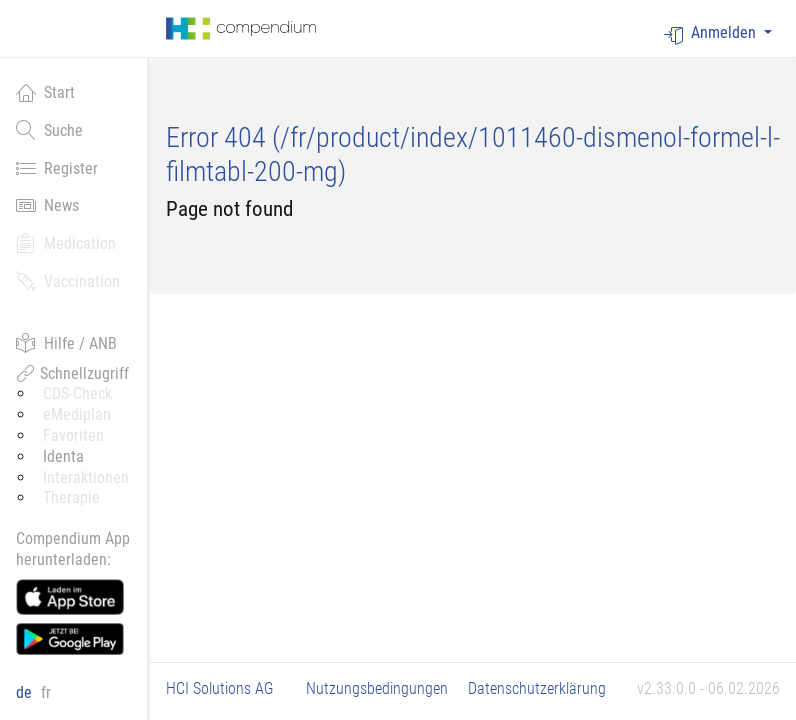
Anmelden (712, 33)
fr (46, 692)
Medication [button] (66, 243)
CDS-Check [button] (77, 393)
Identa (63, 456)
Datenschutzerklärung (537, 688)
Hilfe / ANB (66, 343)
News (47, 205)
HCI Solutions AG (220, 688)
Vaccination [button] (68, 281)
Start (45, 92)
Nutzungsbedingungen (377, 688)
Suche (49, 130)
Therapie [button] (71, 497)
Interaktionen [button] (86, 477)
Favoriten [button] (73, 435)
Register (57, 168)
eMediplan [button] (77, 414)
